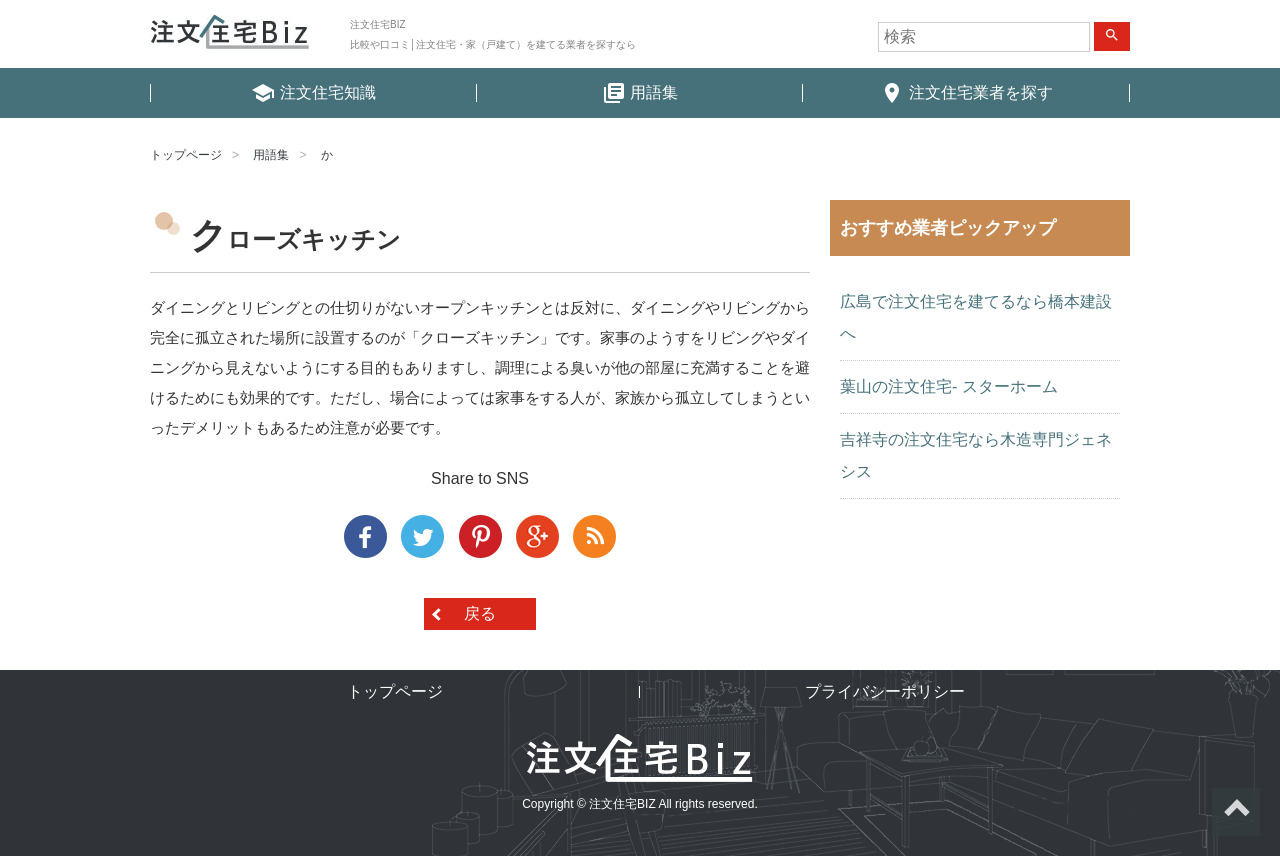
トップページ (186, 155)
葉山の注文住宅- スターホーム (949, 386)
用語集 (271, 155)
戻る (480, 613)
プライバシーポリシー (885, 691)
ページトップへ (1236, 812)
